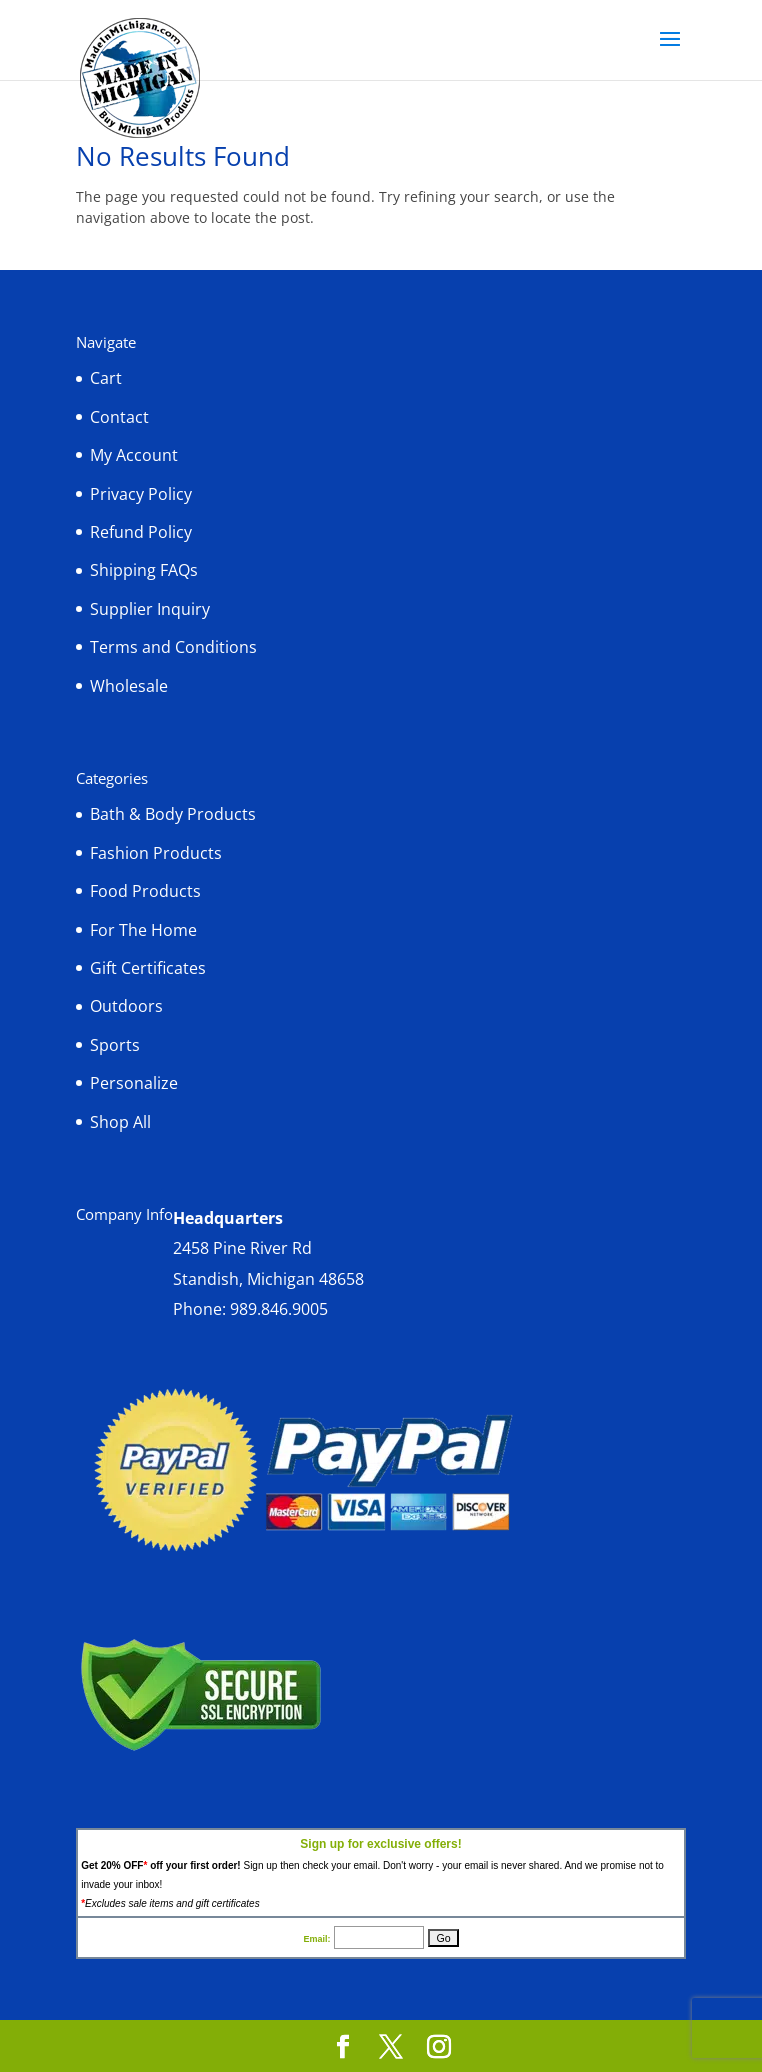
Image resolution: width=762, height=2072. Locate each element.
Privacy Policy (141, 494)
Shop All (120, 1122)
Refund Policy (141, 532)
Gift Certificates (148, 968)
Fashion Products (156, 853)
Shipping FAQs (144, 570)
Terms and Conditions (173, 647)
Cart (106, 378)
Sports (115, 1045)
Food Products (145, 891)
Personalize (134, 1083)
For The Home (143, 930)
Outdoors (126, 1006)
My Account (134, 455)
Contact (119, 417)
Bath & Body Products (173, 814)
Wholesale (129, 686)
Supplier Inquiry (150, 609)
